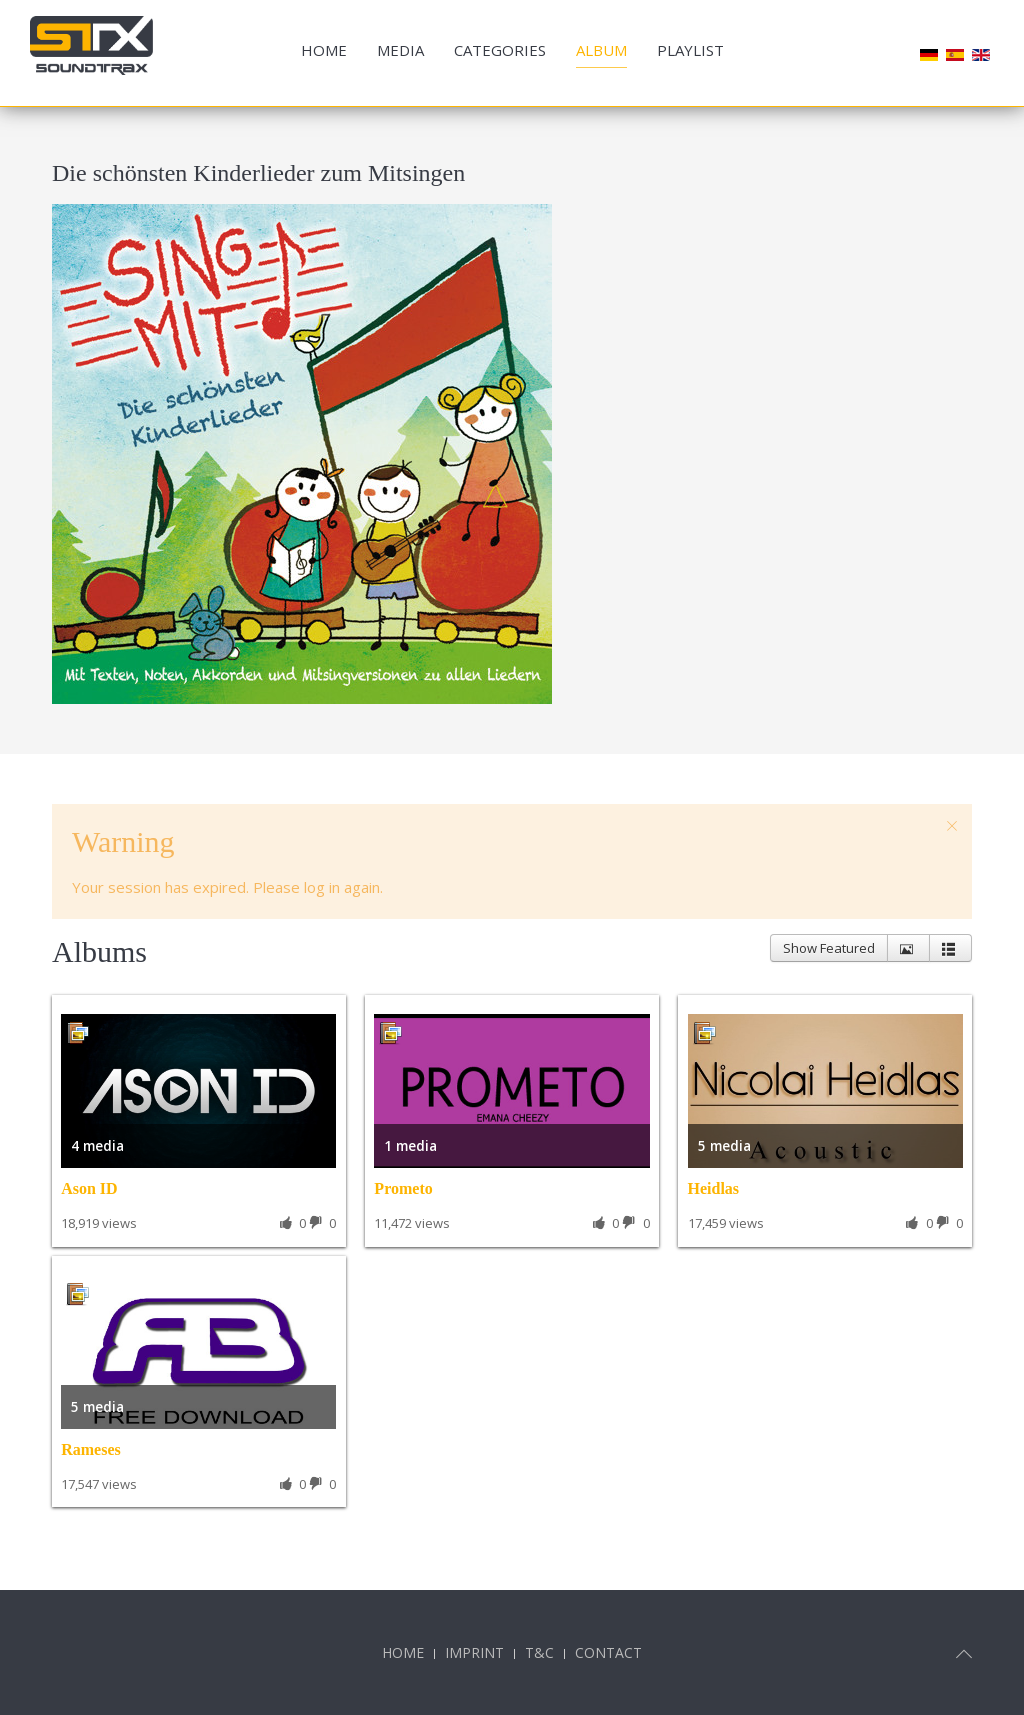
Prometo (403, 1188)
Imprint (474, 1652)
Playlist (690, 50)
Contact (608, 1652)
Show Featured (829, 948)
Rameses (91, 1449)
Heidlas (714, 1188)
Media (400, 50)
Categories (500, 50)
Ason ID (89, 1188)
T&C (539, 1652)
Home (324, 50)
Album (601, 50)
